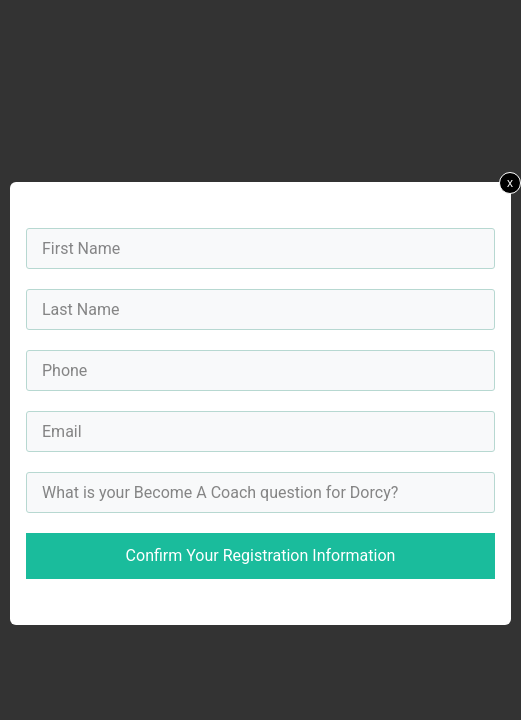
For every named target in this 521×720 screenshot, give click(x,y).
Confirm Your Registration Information (261, 555)
